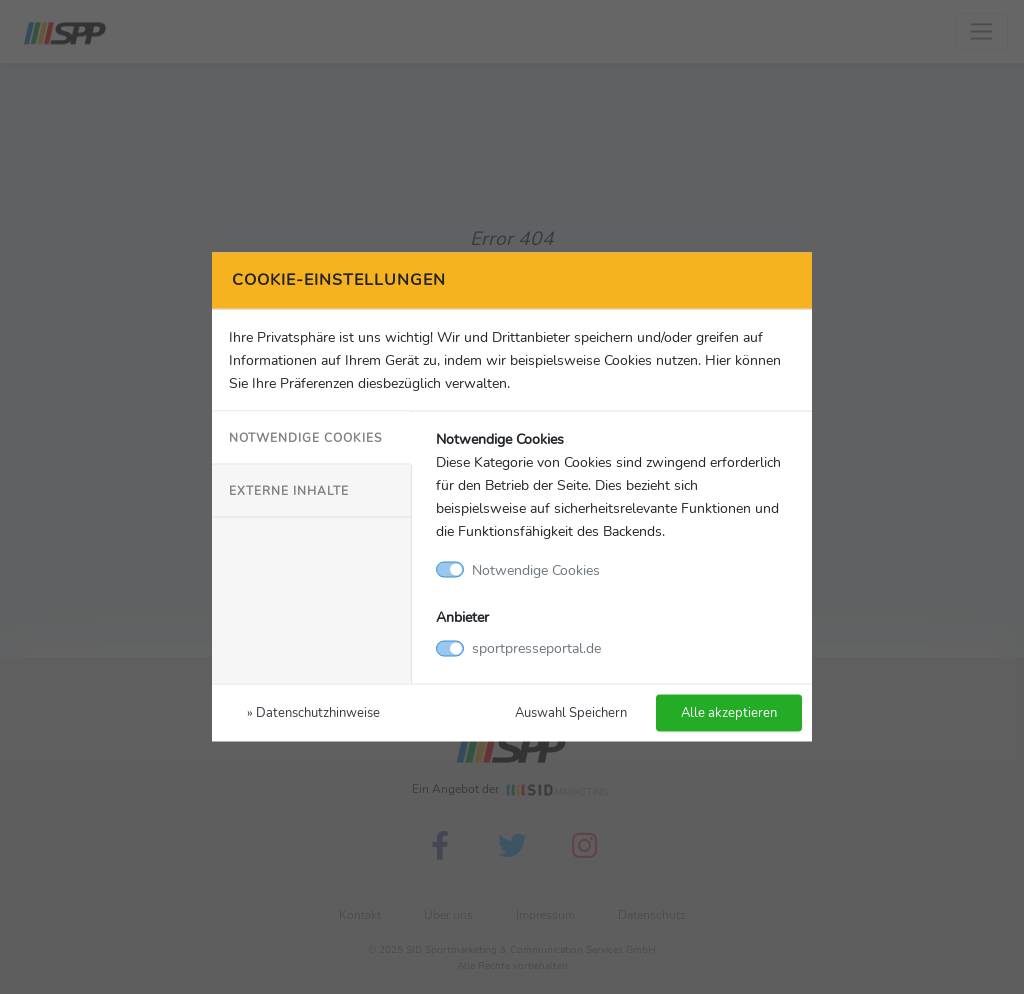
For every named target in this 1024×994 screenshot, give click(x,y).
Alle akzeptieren (729, 712)
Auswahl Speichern (571, 712)
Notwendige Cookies (305, 437)
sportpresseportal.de (536, 648)
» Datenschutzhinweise (313, 712)
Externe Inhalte (289, 490)
